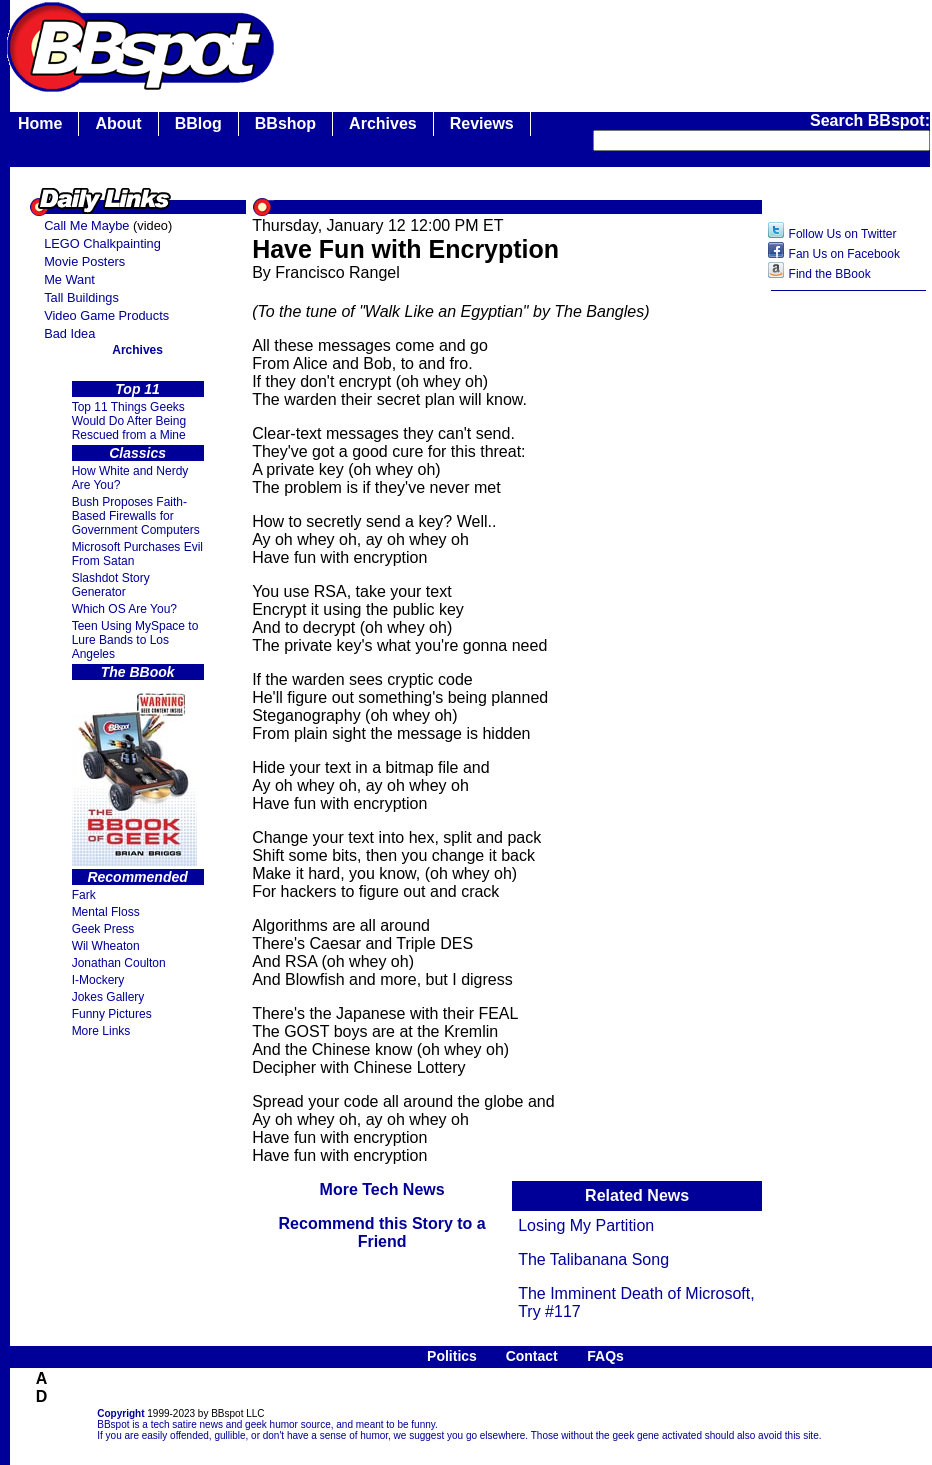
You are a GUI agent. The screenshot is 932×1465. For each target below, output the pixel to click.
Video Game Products (106, 315)
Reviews (482, 123)
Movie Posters (84, 261)
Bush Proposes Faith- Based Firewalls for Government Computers (136, 516)
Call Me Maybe (86, 225)
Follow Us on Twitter (843, 234)
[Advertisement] (849, 617)
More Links (101, 1031)
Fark (84, 895)
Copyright (120, 1413)
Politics (452, 1356)
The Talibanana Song (593, 1259)
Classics (137, 453)
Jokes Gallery (108, 997)
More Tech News (382, 1189)
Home (40, 123)
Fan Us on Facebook (844, 254)
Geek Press (103, 929)
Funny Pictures (112, 1014)
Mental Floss (106, 912)
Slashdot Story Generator (111, 585)
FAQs (605, 1356)
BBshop (285, 123)
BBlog (198, 123)
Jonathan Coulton (119, 963)
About (118, 123)
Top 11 (137, 389)
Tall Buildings (81, 297)
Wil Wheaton (106, 946)
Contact (532, 1356)
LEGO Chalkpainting (102, 243)
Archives (383, 123)
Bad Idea (69, 333)
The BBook (138, 672)
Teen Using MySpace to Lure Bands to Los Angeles (135, 640)
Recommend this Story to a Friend (382, 1232)
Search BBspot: (870, 120)
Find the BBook (830, 274)
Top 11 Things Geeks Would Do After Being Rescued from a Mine (129, 421)
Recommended (137, 877)
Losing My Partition (586, 1225)
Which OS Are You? (124, 609)
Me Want (69, 279)
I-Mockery (98, 980)
